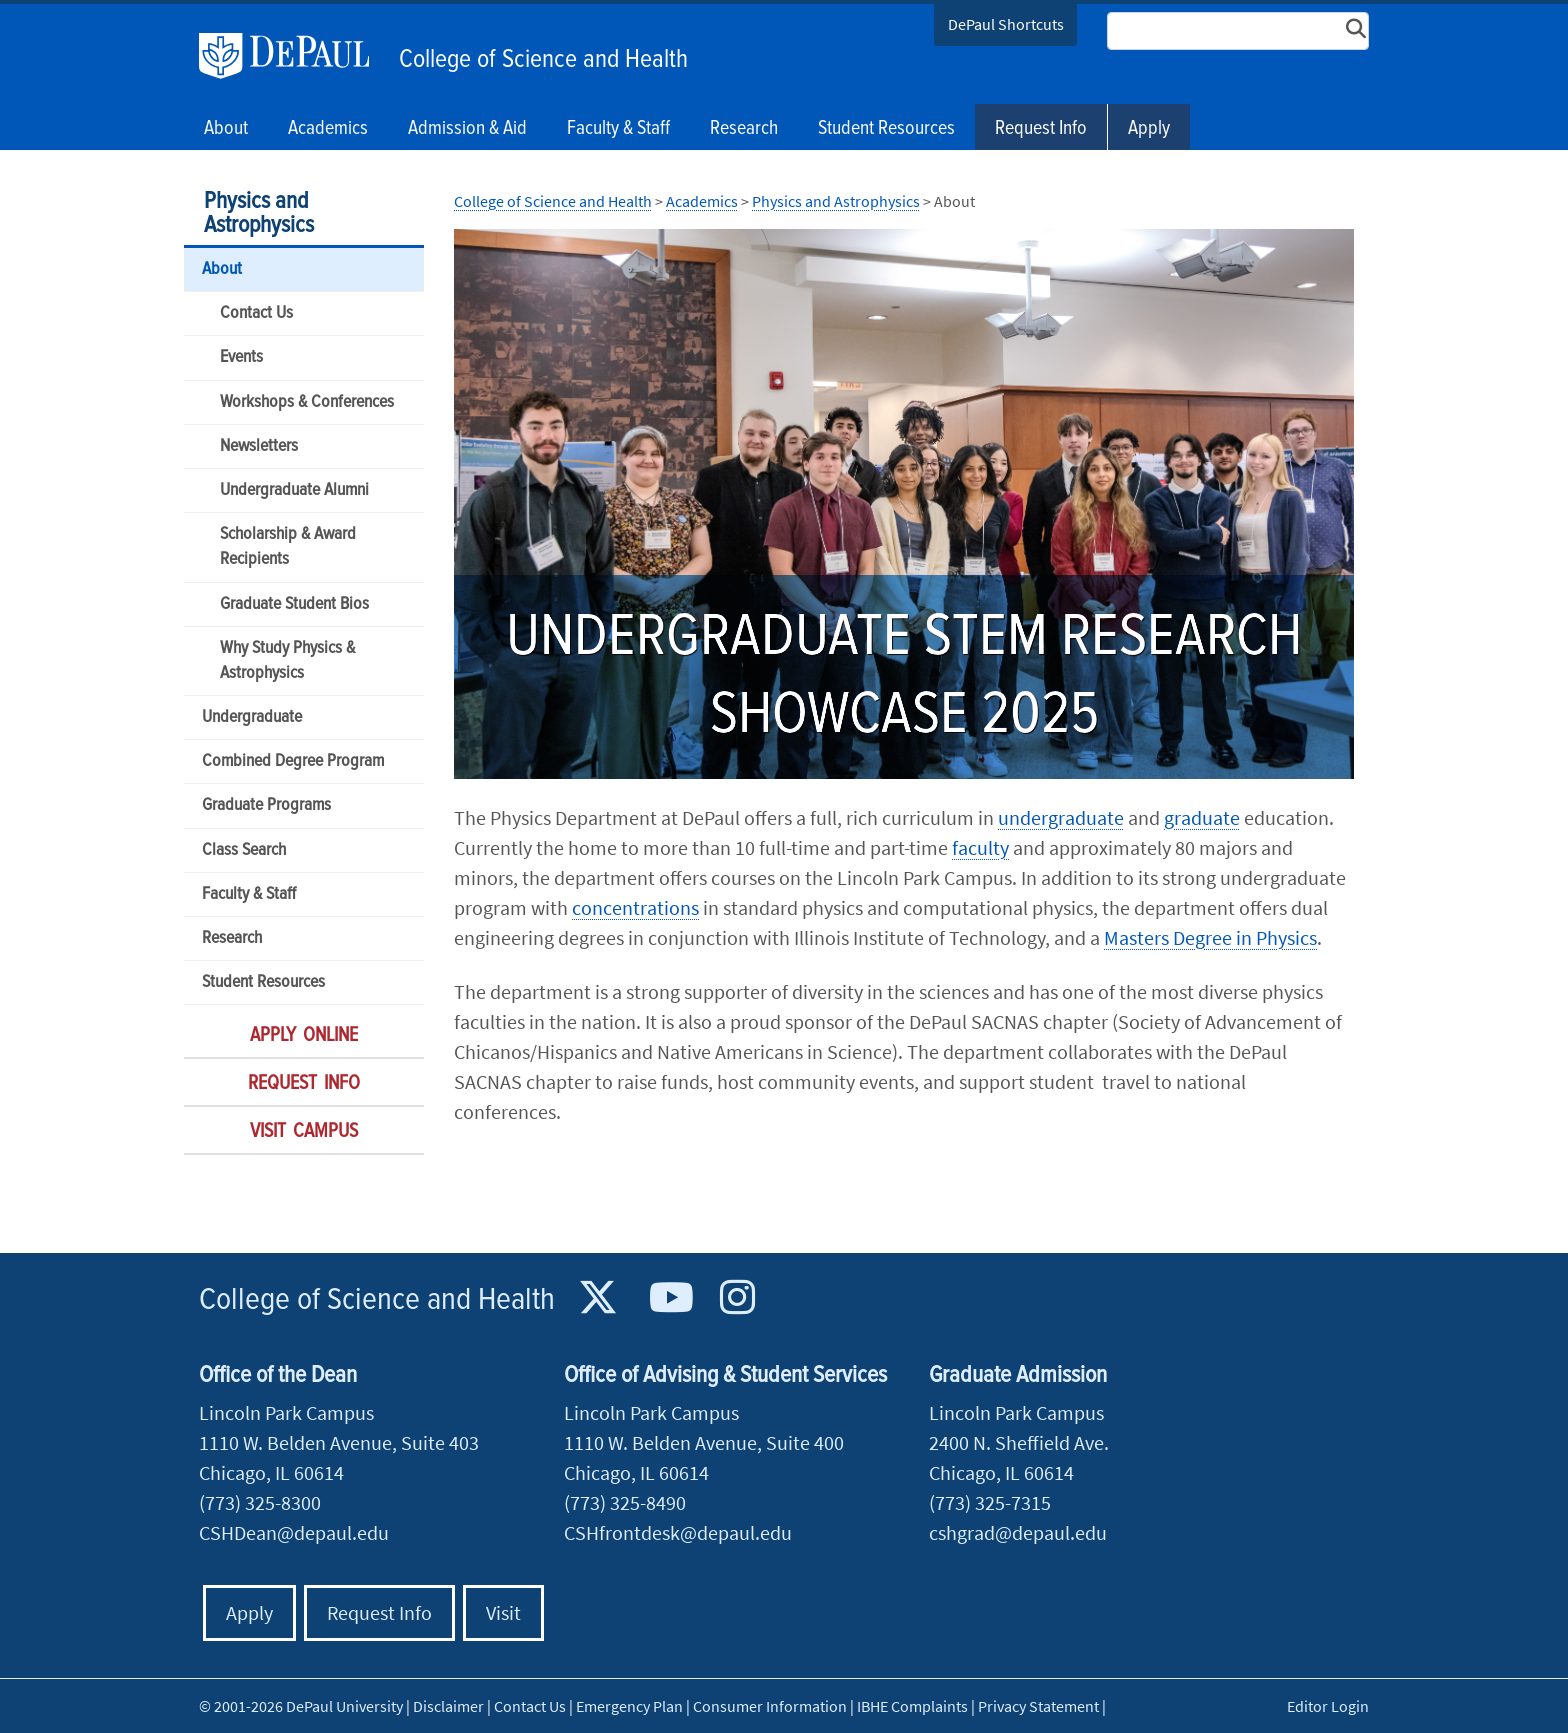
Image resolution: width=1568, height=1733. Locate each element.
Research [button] (744, 129)
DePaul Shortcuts (1006, 24)
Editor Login (1328, 1706)
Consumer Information (770, 1706)
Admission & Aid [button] (467, 129)
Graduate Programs (266, 805)
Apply (1149, 129)
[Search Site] (1238, 31)
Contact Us (256, 313)
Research (232, 938)
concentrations (635, 907)
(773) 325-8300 (260, 1502)
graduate (1202, 817)
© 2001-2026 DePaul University (301, 1706)
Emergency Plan (629, 1706)
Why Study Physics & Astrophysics (287, 661)
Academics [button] (328, 129)
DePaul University (294, 56)
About (222, 269)
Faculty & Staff (249, 894)
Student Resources (263, 982)
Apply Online (304, 1036)
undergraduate (1061, 817)
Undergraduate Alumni (294, 490)
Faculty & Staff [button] (618, 129)
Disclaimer (448, 1706)
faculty (980, 847)
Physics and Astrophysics (259, 213)
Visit (503, 1612)
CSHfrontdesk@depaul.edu (678, 1532)
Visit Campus (304, 1132)
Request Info (1041, 129)
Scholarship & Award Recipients (288, 547)
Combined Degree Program (293, 761)
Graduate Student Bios (294, 604)
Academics (702, 201)
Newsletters (259, 446)
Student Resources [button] (886, 129)
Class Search (244, 850)
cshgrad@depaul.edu (1018, 1532)
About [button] (226, 129)
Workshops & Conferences (307, 402)
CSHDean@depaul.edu (294, 1532)
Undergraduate (252, 717)
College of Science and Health (543, 60)
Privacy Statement (1038, 1706)
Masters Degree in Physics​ (1210, 937)
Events (241, 357)
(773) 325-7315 (990, 1502)
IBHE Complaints (912, 1706)
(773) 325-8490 (625, 1502)
